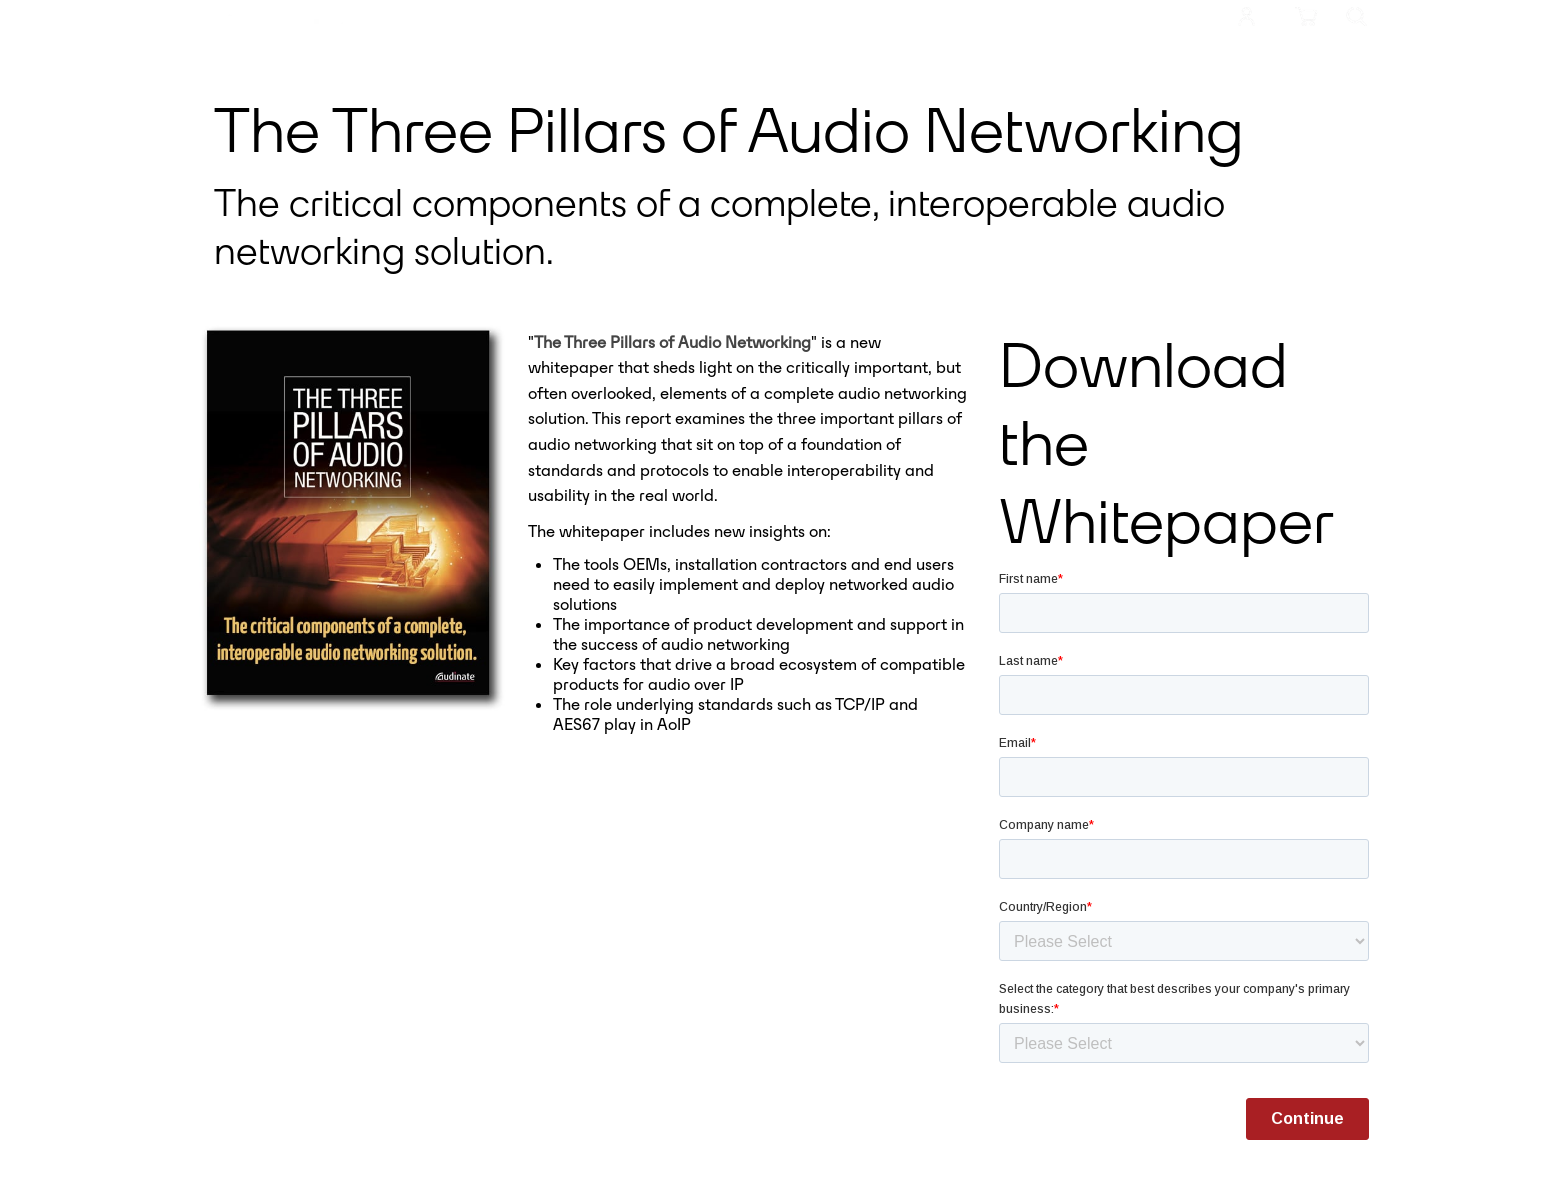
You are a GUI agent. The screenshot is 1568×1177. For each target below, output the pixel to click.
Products (584, 12)
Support (785, 12)
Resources (686, 12)
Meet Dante (475, 12)
